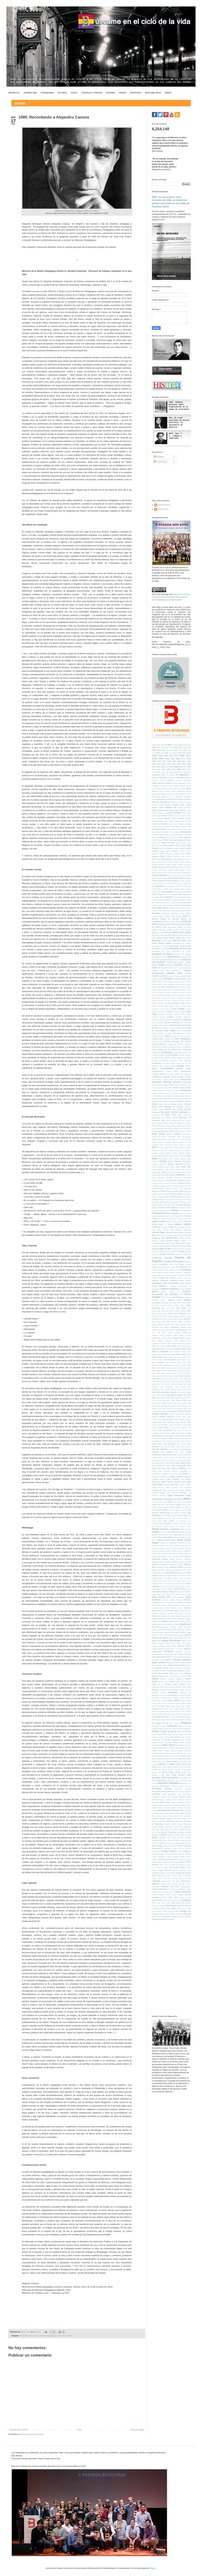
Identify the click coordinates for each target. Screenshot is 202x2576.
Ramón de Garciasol (172, 1759)
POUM (165, 1729)
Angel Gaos (156, 843)
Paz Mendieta (173, 1698)
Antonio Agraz (157, 867)
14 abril (168, 745)
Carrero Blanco (164, 1009)
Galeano (178, 1224)
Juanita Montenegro (184, 1455)
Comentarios (160, 462)
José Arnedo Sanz (170, 1357)
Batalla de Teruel (165, 924)
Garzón (171, 1227)
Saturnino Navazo (171, 1829)
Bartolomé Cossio (177, 913)
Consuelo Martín (169, 1063)
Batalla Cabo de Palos (173, 916)
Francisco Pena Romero (168, 1207)
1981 (162, 772)
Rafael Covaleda (168, 1748)
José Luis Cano (161, 1381)
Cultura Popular (177, 1077)
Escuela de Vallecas (166, 1150)
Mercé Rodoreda (165, 1632)
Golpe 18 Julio (164, 1249)
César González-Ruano (177, 1028)
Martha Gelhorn (179, 1605)
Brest (165, 960)
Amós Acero (173, 824)
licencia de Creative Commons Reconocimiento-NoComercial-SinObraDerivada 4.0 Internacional (171, 597)
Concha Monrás (157, 1058)
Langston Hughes (158, 1479)
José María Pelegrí (184, 1392)
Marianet (180, 1600)
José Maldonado (166, 1387)
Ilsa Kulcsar (168, 1297)
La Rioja (171, 1476)
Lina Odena (167, 1502)
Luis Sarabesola (185, 1523)
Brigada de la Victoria (175, 960)
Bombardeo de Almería (160, 946)
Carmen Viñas (185, 1006)
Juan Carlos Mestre (178, 1427)
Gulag (171, 1264)
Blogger (152, 2568)
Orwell (154, 1681)
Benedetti (168, 932)
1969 (189, 767)
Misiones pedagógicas (48, 2336)
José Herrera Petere (183, 1376)
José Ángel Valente (178, 1354)
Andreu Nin (167, 840)
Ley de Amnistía (179, 1493)
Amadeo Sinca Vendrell (174, 818)
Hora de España (171, 1283)
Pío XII (165, 1723)
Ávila (154, 908)
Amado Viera (163, 821)
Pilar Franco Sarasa (159, 1720)
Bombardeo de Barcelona (180, 946)
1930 (189, 753)
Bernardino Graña (158, 935)
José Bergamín (170, 1360)
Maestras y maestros (169, 1529)
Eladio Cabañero (184, 1115)
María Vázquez (178, 1597)
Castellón (178, 1017)
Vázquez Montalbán (159, 1889)
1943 (183, 759)
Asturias (168, 897)
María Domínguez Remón (168, 1578)
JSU (189, 1422)
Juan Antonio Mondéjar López (162, 1425)
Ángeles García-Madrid (182, 854)
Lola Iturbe (161, 1505)
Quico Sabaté (186, 1740)
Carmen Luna (162, 1003)
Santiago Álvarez (171, 1827)
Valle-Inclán (174, 1886)
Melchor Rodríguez (164, 1629)
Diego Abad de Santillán (177, 1085)
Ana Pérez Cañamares (183, 829)
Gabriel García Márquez (174, 1221)
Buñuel (154, 965)
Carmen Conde (164, 995)
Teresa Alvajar (157, 1859)
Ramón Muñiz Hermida (165, 1767)
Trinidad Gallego (177, 1875)
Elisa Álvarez (186, 1120)
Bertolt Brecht (162, 938)
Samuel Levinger (158, 1827)
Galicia (187, 1224)
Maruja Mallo (174, 1611)
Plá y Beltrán (174, 1723)
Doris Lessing (175, 1099)
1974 (174, 769)
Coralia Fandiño (169, 1066)
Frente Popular (171, 1213)
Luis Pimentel (181, 1521)
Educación (165, 1112)
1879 (185, 745)
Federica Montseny (175, 1164)
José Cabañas (170, 1362)
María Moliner (180, 1589)
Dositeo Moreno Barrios (160, 1101)
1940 (167, 759)
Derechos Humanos (172, 1082)
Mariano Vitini (165, 1602)
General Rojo (172, 1238)
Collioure (188, 1044)
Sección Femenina (168, 1832)
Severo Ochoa (186, 1835)
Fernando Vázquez (158, 1186)
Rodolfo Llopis (186, 1805)
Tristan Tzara (157, 1878)
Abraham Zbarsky (158, 780)
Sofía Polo (155, 1843)
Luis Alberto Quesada (178, 1513)
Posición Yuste (157, 1729)
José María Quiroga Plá (176, 1395)
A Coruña (162, 777)
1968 (184, 767)
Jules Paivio (161, 1460)
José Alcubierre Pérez (178, 1351)
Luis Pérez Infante (166, 1521)
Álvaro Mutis (156, 816)
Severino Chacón (174, 1835)
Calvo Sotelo (172, 968)
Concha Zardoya (170, 1058)
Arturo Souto (167, 894)
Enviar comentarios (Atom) (32, 2434)
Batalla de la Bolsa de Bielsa (172, 921)
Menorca (155, 1632)
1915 (171, 750)
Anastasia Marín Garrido (160, 835)
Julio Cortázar (172, 1468)
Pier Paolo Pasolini (174, 1717)
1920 (185, 750)
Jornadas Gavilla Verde (181, 1349)
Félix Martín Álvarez (175, 1172)
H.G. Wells (171, 1267)
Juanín (174, 1455)
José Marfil (187, 1389)
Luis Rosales (165, 1523)
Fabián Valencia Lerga (182, 1159)
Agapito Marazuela (179, 783)
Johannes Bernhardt (159, 1343)
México (188, 1635)
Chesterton (181, 1033)
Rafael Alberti (168, 1745)
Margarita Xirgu (180, 1570)
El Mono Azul (169, 1115)
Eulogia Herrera (168, 1156)
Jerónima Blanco (177, 1322)
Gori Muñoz (160, 1251)
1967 (180, 767)
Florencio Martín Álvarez (161, 1188)
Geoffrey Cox (186, 1241)
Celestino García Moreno (160, 1025)
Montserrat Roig (158, 1654)
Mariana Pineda (169, 1600)
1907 (180, 747)
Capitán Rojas (186, 976)
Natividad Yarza (158, 1660)
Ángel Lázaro (181, 843)
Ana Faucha (167, 826)
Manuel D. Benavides (168, 1543)
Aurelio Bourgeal (179, 900)
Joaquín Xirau (185, 1341)
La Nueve (183, 1474)
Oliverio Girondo (180, 1676)
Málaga (155, 1532)
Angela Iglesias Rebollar (168, 851)
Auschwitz (187, 902)
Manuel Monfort (165, 1551)
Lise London (186, 1502)
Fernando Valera (184, 1183)
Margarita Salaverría (165, 1570)
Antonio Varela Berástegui (172, 883)
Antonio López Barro (183, 873)
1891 (158, 747)
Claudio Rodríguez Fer (174, 1041)
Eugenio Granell (158, 1153)
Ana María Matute (159, 829)
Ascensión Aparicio (158, 897)
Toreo (172, 1873)
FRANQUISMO (47, 93)
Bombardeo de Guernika (180, 948)
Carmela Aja (161, 990)
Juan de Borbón (165, 1430)
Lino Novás (177, 1502)
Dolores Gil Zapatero (165, 1096)
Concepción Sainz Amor (182, 1052)
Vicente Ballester (158, 1895)
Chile (167, 1036)
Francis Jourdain (163, 1194)
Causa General (157, 1022)
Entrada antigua (137, 2430)
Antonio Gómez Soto (169, 873)
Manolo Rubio (163, 1535)
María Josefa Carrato (177, 1583)
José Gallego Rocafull (159, 1371)
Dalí (153, 1079)
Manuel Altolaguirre (165, 1537)
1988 (175, 772)
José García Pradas (164, 1373)
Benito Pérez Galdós (182, 932)
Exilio (154, 1158)
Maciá (188, 1526)
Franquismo (158, 1213)
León (188, 1482)
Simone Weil (157, 1840)
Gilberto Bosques (166, 1246)
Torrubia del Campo (183, 1873)
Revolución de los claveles (181, 1791)
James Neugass (173, 1316)
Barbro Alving (186, 911)
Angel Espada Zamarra (181, 840)
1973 (168, 769)
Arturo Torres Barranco (182, 894)
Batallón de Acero (184, 927)
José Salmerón (181, 1406)
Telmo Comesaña (171, 1854)
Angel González (168, 843)
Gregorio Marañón (167, 1254)
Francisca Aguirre (176, 1194)
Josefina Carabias (160, 1414)
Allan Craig (162, 813)
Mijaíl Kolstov (172, 1646)
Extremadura (163, 1159)
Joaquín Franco (166, 1338)
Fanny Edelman (175, 1161)
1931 (154, 755)
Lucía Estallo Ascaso (178, 1510)
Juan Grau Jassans (173, 1441)
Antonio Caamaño (184, 867)
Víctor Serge (160, 1906)
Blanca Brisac (167, 940)
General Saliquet (185, 1238)
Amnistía (164, 824)
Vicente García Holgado (175, 1895)
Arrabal (165, 889)
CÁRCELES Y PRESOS (91, 93)
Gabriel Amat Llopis (184, 1219)
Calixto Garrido (162, 968)
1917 (176, 750)
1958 (179, 764)
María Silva (170, 1594)
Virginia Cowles (161, 1911)
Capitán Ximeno (157, 979)
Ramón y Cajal (158, 1775)
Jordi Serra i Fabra (158, 1346)
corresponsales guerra (171, 1068)
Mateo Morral (180, 1616)
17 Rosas (175, 745)
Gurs (176, 1264)
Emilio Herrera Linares (165, 1131)
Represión (162, 1783)
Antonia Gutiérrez (158, 865)
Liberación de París (172, 1499)
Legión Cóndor (166, 1482)
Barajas (178, 911)
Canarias (155, 976)
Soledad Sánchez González (169, 1843)
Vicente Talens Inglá (174, 1900)
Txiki (168, 1878)
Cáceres (187, 965)
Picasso (165, 1717)
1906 (175, 747)
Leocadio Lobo (179, 1482)
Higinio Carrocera (184, 1278)
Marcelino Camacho (160, 1564)
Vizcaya (183, 1911)
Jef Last (165, 1322)
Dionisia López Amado (182, 1088)
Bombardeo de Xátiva (159, 957)
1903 (167, 747)
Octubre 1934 (167, 1673)
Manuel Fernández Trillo (160, 1545)
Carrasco (155, 1009)
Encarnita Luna (163, 1139)
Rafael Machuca (171, 1751)
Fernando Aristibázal (183, 1178)
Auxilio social (156, 905)
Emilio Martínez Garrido (182, 1131)
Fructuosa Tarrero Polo (165, 1216)
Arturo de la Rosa (179, 892)
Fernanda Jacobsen (165, 1178)
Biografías (156, 940)
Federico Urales (163, 1167)
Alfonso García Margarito (161, 805)
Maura (165, 1624)
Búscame (169, 965)
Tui (164, 1878)
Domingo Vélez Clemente (161, 1099)
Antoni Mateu (161, 862)
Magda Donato (185, 1529)
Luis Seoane (157, 1526)
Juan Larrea (157, 1444)
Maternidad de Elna (164, 1619)
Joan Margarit (181, 1330)
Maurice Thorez (173, 1624)
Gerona (188, 1243)
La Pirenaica (162, 1476)
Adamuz (170, 780)
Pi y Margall (156, 1717)
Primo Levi (166, 1734)
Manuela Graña (157, 1562)
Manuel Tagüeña (178, 1556)
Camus (188, 973)
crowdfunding (185, 1071)
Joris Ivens (168, 1349)
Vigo (174, 1908)
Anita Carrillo (186, 856)
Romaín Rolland (170, 1808)
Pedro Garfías (173, 1700)
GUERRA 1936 (30, 93)
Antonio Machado (159, 875)
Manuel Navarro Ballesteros (181, 1551)
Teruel (182, 1862)
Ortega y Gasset (183, 1679)
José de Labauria (180, 1365)
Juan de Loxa (178, 1430)
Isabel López (179, 1305)
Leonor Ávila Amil (171, 1485)
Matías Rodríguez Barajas (181, 1619)
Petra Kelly (167, 1714)
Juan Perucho (186, 1447)
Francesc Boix (178, 1191)
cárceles (168, 978)
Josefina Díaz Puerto (176, 1414)
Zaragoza (155, 1919)
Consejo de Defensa (160, 1060)
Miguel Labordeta (158, 1643)
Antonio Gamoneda (159, 870)
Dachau (188, 1077)
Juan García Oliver (172, 1436)
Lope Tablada (170, 1505)
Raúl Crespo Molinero (175, 1775)
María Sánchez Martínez (182, 1592)
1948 (169, 761)
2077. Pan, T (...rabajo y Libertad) (175, 436)
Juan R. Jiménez (159, 1449)
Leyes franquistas (175, 1495)
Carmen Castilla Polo (172, 992)
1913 (163, 750)
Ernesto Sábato (179, 1148)
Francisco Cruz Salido (183, 1199)
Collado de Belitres (175, 1044)
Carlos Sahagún (167, 987)
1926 (171, 753)
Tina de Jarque (162, 1867)
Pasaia (181, 1690)
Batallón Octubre (173, 930)
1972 (163, 769)
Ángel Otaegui (180, 845)
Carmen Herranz (164, 1000)
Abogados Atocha (184, 778)
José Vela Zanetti (164, 1409)
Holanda (188, 1281)
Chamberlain (186, 1030)
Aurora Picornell (176, 902)
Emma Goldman (174, 1134)
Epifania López (185, 1145)
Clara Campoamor (182, 1039)
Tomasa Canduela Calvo (181, 1870)
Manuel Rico (156, 1556)
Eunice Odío (179, 1156)
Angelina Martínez (173, 856)
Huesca (162, 1286)
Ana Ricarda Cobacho (160, 832)
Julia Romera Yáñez (183, 1460)
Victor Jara (175, 1903)
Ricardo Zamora (184, 1800)
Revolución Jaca (159, 1794)
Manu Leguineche (175, 1535)
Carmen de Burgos (177, 995)
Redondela (162, 1780)
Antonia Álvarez (185, 862)
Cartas (181, 1008)
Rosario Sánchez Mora (161, 1819)
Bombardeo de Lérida (181, 951)
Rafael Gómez (157, 1751)
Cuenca (166, 1077)
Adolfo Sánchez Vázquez (162, 783)
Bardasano (166, 913)
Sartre (162, 1829)
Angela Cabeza (178, 848)
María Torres (163, 509)
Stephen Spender (184, 1846)
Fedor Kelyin (175, 1167)
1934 (22, 2336)
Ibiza (189, 1289)
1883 (189, 745)
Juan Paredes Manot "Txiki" (169, 1447)
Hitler (182, 1281)
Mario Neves (156, 1605)
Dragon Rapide (174, 1101)
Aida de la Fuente (179, 788)
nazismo (186, 1659)
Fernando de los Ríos (175, 1180)
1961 (154, 767)
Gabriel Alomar (171, 1219)
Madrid (155, 1529)
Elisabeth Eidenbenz (169, 1123)
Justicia (181, 1468)
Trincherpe (166, 1875)
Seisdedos (163, 1835)
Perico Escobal (157, 1714)
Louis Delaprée (163, 1510)
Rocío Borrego (175, 1805)
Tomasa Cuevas (158, 1873)
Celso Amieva (175, 1025)
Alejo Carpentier (184, 799)
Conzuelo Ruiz (157, 1066)
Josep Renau (173, 1419)
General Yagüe (172, 1241)
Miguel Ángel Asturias (160, 1638)
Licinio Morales (157, 1502)
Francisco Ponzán (164, 1210)
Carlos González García (171, 984)
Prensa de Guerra (168, 1731)
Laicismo (187, 1476)
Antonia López (171, 865)
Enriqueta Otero (158, 1145)
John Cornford (172, 1343)
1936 (181, 755)
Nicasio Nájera (162, 1665)
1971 (159, 769)
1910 (189, 747)
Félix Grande (162, 1172)
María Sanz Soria (158, 1594)
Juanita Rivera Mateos (160, 1457)
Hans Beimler (181, 1267)
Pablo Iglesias (179, 1684)
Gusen (181, 1264)
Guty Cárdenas (162, 1267)
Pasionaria (172, 1692)
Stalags (160, 1846)
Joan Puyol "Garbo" (165, 1332)
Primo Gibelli (156, 1734)
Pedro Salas (180, 1706)
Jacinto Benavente (167, 1311)
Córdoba (180, 1066)
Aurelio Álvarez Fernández (161, 900)
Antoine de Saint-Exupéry (162, 859)
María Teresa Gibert (183, 1594)
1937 (188, 755)
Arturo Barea (166, 892)
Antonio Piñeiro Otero (175, 878)
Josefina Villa (180, 1417)
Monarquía (168, 1651)
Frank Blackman (185, 1210)
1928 (180, 753)
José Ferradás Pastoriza (182, 1368)
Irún (170, 1303)
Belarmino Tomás (158, 932)
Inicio (79, 2430)
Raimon (154, 1756)
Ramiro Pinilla (176, 1756)
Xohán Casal (156, 1916)
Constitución (156, 1063)
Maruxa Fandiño (166, 1613)
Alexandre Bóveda (159, 802)
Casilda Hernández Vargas (169, 1014)
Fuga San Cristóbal (183, 1216)
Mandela (181, 1532)
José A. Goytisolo (160, 1351)
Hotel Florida (185, 1283)
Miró (181, 1649)
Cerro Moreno (163, 1028)
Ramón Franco (185, 1759)
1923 (158, 753)
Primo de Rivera (184, 1731)
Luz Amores (180, 1526)
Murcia (159, 1657)
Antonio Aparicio (170, 867)
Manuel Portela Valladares (181, 1554)
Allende (170, 813)
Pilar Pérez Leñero (184, 1720)
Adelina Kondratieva (183, 780)
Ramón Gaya (172, 1761)
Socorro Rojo (173, 1840)
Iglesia (155, 1291)
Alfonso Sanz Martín (182, 805)
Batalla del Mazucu (169, 927)
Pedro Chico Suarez (159, 1700)
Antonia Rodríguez (184, 865)
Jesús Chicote (181, 1324)
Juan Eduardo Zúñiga (167, 1433)
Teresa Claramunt (169, 1859)
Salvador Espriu (170, 1824)
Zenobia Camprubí (167, 1919)
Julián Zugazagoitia (178, 1465)
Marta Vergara (167, 1605)
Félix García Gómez (172, 1169)
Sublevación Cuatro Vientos (173, 1848)
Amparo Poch (157, 826)
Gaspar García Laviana (182, 1227)
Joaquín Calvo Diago (174, 1335)
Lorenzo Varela (175, 1507)
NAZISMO (110, 93)
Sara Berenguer (185, 1827)
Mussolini (166, 1657)
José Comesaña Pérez (166, 1365)
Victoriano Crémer (184, 1906)
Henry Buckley (157, 1272)
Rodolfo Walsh (157, 1808)
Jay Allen (187, 1319)
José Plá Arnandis (179, 1403)
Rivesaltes (155, 1802)
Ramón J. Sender (167, 1764)
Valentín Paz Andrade (169, 1884)
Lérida (188, 1490)
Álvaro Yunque (167, 816)
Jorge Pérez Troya (184, 1346)
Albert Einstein (164, 791)
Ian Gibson (182, 1289)
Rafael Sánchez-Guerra (167, 1753)
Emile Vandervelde (158, 1126)
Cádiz (154, 968)
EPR (154, 1147)
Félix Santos (170, 1175)
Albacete (155, 791)
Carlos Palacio (186, 984)
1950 (179, 761)
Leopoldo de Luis (159, 1490)
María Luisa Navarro (183, 1586)
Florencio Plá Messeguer (181, 1188)
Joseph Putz (156, 1422)
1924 (162, 753)
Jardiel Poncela (157, 1319)
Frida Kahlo (183, 1213)
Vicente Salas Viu (159, 1900)
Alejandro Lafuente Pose (167, 799)
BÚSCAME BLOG (153, 93)
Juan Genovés (157, 1438)
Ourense (171, 1682)
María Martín (156, 1589)
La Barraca (164, 1474)
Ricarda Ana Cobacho (168, 1797)
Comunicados (167, 1052)
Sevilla (155, 1837)
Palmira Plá (164, 1690)
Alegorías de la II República (172, 797)
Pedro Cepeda (185, 1698)
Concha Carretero (158, 1055)
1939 (161, 758)
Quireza (168, 1742)
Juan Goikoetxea (181, 1438)
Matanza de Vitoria (168, 1616)
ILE (162, 1297)
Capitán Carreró (174, 976)
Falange (162, 1161)
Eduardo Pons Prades (174, 1109)
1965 (171, 767)
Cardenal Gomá (179, 979)
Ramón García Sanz (159, 1761)
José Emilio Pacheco (164, 1368)
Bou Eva (160, 960)
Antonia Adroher (173, 862)
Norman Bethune (177, 1671)
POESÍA (122, 93)
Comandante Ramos (174, 1047)
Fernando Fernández (170, 1183)
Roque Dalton (174, 1813)
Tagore (179, 1851)
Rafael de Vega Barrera (183, 1748)
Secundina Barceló (184, 1832)
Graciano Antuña (171, 1251)
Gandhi (164, 1227)
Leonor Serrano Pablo (161, 1487)
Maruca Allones (162, 1611)
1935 (176, 756)
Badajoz (166, 908)
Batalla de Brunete (169, 919)
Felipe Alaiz (186, 1167)
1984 (167, 772)
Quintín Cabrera (158, 1742)
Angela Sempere (165, 854)
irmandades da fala (160, 1303)
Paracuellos (174, 1690)
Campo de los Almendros (166, 970)
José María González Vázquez (164, 1392)
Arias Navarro (169, 886)
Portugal (188, 1726)
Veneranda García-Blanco (177, 1889)
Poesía (186, 1723)
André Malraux (185, 837)
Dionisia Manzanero (159, 1090)
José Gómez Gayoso (166, 1376)
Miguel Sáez (170, 1643)
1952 (189, 761)
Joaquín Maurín (178, 1338)
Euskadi (188, 1156)
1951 (184, 761)
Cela (181, 1022)
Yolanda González (178, 1916)
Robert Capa (165, 1802)
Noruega (188, 1671)
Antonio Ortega (161, 878)
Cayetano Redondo (171, 1022)
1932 (160, 756)
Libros (186, 1498)
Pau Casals (171, 1695)
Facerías (155, 1161)
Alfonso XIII (171, 807)
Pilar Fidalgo (186, 1717)
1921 (189, 750)
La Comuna (173, 1474)
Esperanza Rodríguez (183, 1150)
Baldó (164, 911)
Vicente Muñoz (185, 1897)
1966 (176, 767)
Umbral (188, 1878)
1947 (164, 761)
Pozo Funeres (172, 1729)
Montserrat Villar (171, 1654)
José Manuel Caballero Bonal (171, 1389)
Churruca (187, 1036)
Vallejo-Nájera (186, 1886)
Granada (180, 1251)
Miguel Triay (180, 1643)
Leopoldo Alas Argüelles (181, 1487)
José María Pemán (159, 1395)
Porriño (180, 1726)
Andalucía (162, 837)
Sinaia (165, 1840)
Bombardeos (173, 957)
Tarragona (187, 1851)
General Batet (168, 1230)
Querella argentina (171, 1740)
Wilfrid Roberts (164, 1914)
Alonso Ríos (186, 813)
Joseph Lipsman (185, 1419)
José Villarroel (177, 1409)
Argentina (159, 886)
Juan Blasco (178, 1425)
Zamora (69, 2336)
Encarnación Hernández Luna (169, 1137)
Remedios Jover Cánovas (176, 1780)
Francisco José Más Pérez (165, 1205)
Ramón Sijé (156, 1772)
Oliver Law (169, 1676)
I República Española (168, 1289)
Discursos (186, 1090)
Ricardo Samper (158, 1800)
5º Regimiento (182, 775)
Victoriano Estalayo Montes (161, 1908)
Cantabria (163, 976)
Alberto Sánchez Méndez (176, 794)
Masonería (156, 1616)
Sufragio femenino (169, 1851)
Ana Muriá (170, 829)
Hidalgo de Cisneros (167, 1278)
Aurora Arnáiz (165, 902)
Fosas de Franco (159, 1191)
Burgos (161, 965)
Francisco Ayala (177, 1197)
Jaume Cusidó (168, 1319)
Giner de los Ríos (179, 1246)
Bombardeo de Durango (160, 949)
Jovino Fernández (168, 1422)
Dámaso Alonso (162, 1079)
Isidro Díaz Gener (168, 1308)
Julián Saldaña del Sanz (161, 1465)
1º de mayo (183, 772)
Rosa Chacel (185, 1813)
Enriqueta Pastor (171, 1145)
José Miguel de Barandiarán (180, 1398)
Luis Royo (174, 1523)
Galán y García (166, 1224)
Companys (186, 1050)
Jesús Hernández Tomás (174, 1327)
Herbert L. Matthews (183, 1272)
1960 (189, 764)
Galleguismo (157, 1227)
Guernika (168, 1258)
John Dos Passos (184, 1343)
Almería (177, 813)
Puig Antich (175, 1737)
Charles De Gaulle (165, 1033)
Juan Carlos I (164, 1427)
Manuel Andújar (179, 1537)
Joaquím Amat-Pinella (183, 1332)
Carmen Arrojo (185, 990)
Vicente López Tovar (169, 1897)
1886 (154, 747)
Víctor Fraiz (156, 1903)
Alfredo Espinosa (184, 807)
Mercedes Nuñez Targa (181, 1632)
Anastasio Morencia (176, 835)
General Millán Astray (174, 1232)
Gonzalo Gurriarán (178, 1249)
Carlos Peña (156, 987)
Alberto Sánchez (162, 794)
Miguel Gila (156, 1641)
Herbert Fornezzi (169, 1272)
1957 (174, 764)
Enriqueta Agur (169, 1142)
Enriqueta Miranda (184, 1142)
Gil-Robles (155, 1246)
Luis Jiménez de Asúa (171, 1518)
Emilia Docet (181, 1126)
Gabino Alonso (164, 505)
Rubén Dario (176, 1819)
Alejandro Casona (31, 2336)
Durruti (155, 1104)
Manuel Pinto (166, 1554)
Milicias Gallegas (158, 1649)
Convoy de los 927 (183, 1063)
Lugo (168, 1513)
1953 (154, 764)
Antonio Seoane (185, 881)
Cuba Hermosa (185, 1074)
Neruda (162, 1662)
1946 (159, 761)
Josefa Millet (172, 1411)
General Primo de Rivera (175, 1235)
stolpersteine (157, 1848)
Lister (154, 1505)
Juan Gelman (185, 1436)
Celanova (187, 1022)
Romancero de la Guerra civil (170, 1810)
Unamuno (156, 1881)
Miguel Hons (186, 1641)
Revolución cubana (183, 1789)
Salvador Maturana (184, 1824)
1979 (158, 772)
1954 (159, 764)
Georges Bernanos (158, 1243)
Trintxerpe (187, 1875)
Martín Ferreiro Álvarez (173, 1608)
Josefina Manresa (166, 1417)
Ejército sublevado (179, 1112)
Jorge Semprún (158, 1349)
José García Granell (175, 1371)
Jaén (189, 1311)
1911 (154, 750)
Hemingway (186, 1270)
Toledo (182, 1867)
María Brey (182, 1573)
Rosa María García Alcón (162, 1816)
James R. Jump (185, 1316)
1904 (171, 747)
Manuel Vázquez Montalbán (180, 1559)
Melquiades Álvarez (184, 1629)
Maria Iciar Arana (174, 1581)
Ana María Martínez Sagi (181, 826)
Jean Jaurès (156, 1322)
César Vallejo (169, 1030)
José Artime (182, 1357)
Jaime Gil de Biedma (177, 1314)
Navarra (168, 1660)
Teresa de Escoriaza (183, 1859)
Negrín (155, 1662)
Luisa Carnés (168, 1526)
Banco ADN (171, 911)
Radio (175, 1742)
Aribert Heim (179, 886)
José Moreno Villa (178, 1400)
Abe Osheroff (171, 778)
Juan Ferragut (181, 1433)
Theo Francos (164, 1865)
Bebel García (186, 930)
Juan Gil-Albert (168, 1438)
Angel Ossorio (168, 845)
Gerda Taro (180, 1243)
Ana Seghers (174, 832)
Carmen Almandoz (173, 990)
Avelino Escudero (168, 905)
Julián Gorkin (164, 1463)
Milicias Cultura (184, 1646)
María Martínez (167, 1589)
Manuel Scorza (166, 1556)
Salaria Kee (179, 1821)
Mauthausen (185, 1624)
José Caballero (158, 1362)
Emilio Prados (158, 1134)
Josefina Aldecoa (184, 1411)
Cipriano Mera (157, 1039)
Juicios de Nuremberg (178, 1457)
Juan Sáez (179, 1452)
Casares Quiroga (179, 1012)
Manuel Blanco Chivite (167, 1540)
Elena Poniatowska (173, 1120)
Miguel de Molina (185, 1638)
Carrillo (174, 1009)
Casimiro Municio (158, 1017)
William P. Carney (176, 1914)
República (61, 2336)
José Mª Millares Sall (179, 1384)
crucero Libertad (158, 1074)
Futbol (154, 1219)
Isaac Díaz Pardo (179, 1303)
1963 (163, 767)
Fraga (169, 1191)
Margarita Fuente (162, 1567)
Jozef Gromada (180, 1422)
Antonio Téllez (157, 883)
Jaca (158, 1311)
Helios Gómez (175, 1270)
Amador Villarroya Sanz (176, 821)
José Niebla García (165, 1403)
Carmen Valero (174, 1006)
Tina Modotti (174, 1867)
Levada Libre (164, 1493)
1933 (165, 756)
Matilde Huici (156, 1621)
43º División (170, 775)
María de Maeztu (165, 1575)
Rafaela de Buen (184, 1753)
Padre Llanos (186, 1687)
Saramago (155, 1829)
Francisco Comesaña (166, 1199)
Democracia (185, 1079)
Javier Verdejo (178, 1319)
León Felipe (157, 1484)
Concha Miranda (185, 1055)
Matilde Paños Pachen (182, 1621)
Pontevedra (172, 1726)
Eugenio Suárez (185, 1153)
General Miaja (158, 1232)
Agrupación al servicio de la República (165, 786)
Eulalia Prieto (156, 1156)
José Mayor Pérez (163, 1398)
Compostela (156, 1052)
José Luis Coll (172, 1381)
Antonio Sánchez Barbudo (168, 881)
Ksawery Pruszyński (179, 1471)
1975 (179, 769)
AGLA (188, 783)
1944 (188, 759)
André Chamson (172, 837)
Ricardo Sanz (171, 1800)
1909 (184, 747)
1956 (169, 764)
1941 (172, 759)
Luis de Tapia (182, 1515)
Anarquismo (185, 832)
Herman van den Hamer (160, 1275)
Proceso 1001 (177, 1734)
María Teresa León (161, 1597)
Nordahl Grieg (165, 1671)
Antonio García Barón (175, 870)
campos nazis (174, 973)
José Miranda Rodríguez (161, 1400)
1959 (184, 764)
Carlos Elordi (162, 982)
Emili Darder (170, 1126)
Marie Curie (174, 1602)
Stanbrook (172, 1846)
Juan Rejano (166, 1452)
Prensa (155, 1731)
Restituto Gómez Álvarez (181, 1786)
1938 (154, 758)
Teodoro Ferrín (185, 1857)
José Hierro (156, 1379)
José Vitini (187, 1409)
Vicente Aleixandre (182, 1892)
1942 (178, 759)
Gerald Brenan (170, 1243)
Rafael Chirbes (157, 1748)
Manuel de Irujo (184, 1543)
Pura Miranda (186, 1737)
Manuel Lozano (164, 1548)
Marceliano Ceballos (171, 1562)
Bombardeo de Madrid (162, 954)
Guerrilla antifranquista (173, 1261)
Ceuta (179, 1030)
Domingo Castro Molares (182, 1096)
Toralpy (167, 1873)
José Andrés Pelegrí (164, 1354)
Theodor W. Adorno (177, 1865)
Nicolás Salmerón (175, 1668)
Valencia (155, 1884)
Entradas (159, 457)
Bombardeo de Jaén (161, 951)
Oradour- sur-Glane (167, 1679)
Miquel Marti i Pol (172, 1649)
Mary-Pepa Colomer (183, 1613)
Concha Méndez (171, 1055)
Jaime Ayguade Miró (159, 1314)
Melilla (174, 1629)
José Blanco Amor (184, 1360)
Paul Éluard (181, 1695)
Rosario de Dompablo (182, 1816)
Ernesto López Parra (165, 1148)
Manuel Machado (178, 1548)
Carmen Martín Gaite (176, 1003)
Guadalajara (156, 1258)
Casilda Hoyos (185, 1014)
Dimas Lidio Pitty (165, 1088)
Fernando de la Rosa (159, 1180)
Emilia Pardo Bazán (165, 1128)
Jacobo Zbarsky (180, 1311)
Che (174, 1033)
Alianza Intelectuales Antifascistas (165, 810)
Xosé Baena (166, 1916)
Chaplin (154, 1033)
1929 (184, 753)
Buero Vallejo (185, 962)
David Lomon (174, 1079)
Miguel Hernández (171, 1640)
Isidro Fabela (181, 1308)
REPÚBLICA (14, 93)
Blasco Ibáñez (165, 943)
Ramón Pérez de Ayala (182, 1767)
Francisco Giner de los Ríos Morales (165, 1202)
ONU (189, 1676)
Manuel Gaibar (174, 1545)
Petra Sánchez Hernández (181, 1714)
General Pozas (161, 1235)
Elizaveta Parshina (184, 1123)
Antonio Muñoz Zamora (176, 875)
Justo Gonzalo (164, 1471)
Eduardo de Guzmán (174, 1107)
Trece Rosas (157, 1875)
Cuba (177, 1074)
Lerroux (155, 1493)
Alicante (183, 810)
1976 (184, 769)
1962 (158, 767)
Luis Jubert (183, 1518)
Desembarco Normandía (160, 1085)
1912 (159, 750)
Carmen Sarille (162, 1006)
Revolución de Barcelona (161, 1791)
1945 (154, 761)
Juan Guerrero (186, 1441)
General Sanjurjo (158, 1241)
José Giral (176, 1373)
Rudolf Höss (161, 1821)
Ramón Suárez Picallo (171, 1772)
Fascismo (187, 1161)
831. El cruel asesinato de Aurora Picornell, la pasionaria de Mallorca (179, 422)
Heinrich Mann (163, 1270)
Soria (154, 1846)
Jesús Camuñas (169, 1324)
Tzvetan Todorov (178, 1878)
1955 (164, 764)
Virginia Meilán (173, 1911)
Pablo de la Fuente (183, 1682)
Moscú (180, 1654)
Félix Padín (161, 1175)
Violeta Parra (181, 1908)
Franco (175, 1210)
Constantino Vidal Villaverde (180, 1060)
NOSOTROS (135, 93)
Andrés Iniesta (157, 840)
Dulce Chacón (185, 1101)
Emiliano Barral (178, 1128)
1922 (153, 753)
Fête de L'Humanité (173, 1186)
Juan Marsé (181, 1444)
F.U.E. (171, 1159)
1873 (181, 745)
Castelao (170, 1017)
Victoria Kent (170, 1905)
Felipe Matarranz (158, 1169)
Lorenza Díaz (186, 1505)
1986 (171, 772)
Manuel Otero (157, 1554)
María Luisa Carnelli (167, 1586)
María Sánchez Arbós (164, 1592)
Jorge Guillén (171, 1346)
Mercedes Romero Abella (174, 1635)
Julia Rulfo (155, 1463)
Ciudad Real (168, 1039)
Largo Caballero (172, 1479)
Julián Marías (185, 1463)
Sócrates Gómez (185, 1840)
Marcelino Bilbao (185, 1562)
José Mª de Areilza (163, 1384)
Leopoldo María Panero (176, 1490)
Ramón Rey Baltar (159, 1769)
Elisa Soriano (156, 1123)
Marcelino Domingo (176, 1564)
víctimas (186, 1900)
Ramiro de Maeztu (164, 1756)
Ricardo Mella (185, 1797)
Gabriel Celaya (158, 1221)
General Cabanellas (183, 1230)
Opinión (155, 1679)
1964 (167, 767)
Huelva (154, 1286)
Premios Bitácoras (184, 1729)
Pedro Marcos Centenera (166, 1703)
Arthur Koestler (174, 889)
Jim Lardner (162, 1330)
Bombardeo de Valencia (182, 954)
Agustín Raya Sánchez (164, 788)
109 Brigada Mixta (158, 745)
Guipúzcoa (163, 1264)
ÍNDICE (168, 93)
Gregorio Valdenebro (183, 1254)
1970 (154, 769)
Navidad (176, 1660)
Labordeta (179, 1476)
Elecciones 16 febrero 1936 (164, 1118)
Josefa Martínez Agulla (160, 1411)
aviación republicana (183, 905)
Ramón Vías (186, 1772)
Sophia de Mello (185, 1843)
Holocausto (157, 1283)
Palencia (155, 1690)
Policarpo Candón (158, 1726)
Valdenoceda (186, 1881)
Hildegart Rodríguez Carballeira (165, 1281)
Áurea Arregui (178, 897)
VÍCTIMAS (62, 93)
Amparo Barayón (185, 824)
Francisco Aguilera (163, 1197)
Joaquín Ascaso (158, 1335)
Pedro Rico (170, 1706)
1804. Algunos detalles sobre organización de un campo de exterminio (179, 405)
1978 (153, 772)
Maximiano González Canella (172, 1627)
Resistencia (164, 1786)
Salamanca (170, 1821)
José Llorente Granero (170, 1379)
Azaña (159, 908)
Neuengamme (170, 1662)
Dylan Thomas (164, 1104)
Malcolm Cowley (164, 1532)
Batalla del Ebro (178, 924)
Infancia (187, 1300)
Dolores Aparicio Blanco (161, 1093)
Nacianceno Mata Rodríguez (181, 1657)
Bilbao (178, 938)
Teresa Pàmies (157, 1862)
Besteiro (172, 938)
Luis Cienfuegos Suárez (168, 1515)
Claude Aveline (157, 1041)
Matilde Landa (167, 1621)
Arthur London (186, 889)
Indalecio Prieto (175, 1300)
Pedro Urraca (163, 1709)
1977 (189, 769)
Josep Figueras (162, 1419)
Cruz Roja (170, 1074)
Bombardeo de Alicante (182, 943)
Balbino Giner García (177, 908)
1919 (180, 750)
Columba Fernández (159, 1047)
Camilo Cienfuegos (184, 968)
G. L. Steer (161, 1219)
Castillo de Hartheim (165, 1020)
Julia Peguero (171, 1460)
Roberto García (163, 1805)
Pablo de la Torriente (161, 1684)
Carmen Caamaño (158, 992)
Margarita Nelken (176, 1567)
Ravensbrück (173, 1778)
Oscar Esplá (163, 1682)
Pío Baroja (156, 1723)
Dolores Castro (178, 1093)
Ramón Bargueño (158, 1759)
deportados (157, 1082)
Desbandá (187, 1082)
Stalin (166, 1846)
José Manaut (180, 1387)
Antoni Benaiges (178, 859)
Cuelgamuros (157, 1077)
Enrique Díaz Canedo (177, 1139)
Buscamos (178, 965)
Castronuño (177, 1020)
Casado (169, 1012)
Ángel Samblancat (165, 848)
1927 (175, 753)
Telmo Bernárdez (158, 1854)
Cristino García (172, 1071)
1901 (162, 747)
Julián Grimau (174, 1463)
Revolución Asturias (162, 1789)
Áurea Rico (187, 897)
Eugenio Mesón (171, 1153)
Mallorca (174, 1532)
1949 (174, 761)
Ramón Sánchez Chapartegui (179, 1769)
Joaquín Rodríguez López (167, 1341)
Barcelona (156, 913)
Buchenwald (172, 962)
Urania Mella (166, 1881)
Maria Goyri (163, 1581)
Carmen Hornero (178, 1000)
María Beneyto (171, 1573)
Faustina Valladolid (159, 1164)
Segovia (155, 1835)
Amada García (179, 816)
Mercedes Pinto (157, 1635)
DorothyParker (186, 1099)
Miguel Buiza (173, 1638)
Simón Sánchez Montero (181, 1837)
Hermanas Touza (176, 1275)
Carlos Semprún (180, 987)
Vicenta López (169, 1892)
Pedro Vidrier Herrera (177, 1709)
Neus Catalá (180, 1662)
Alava (188, 788)
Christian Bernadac (177, 1036)
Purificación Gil (157, 1740)
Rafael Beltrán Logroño (183, 1745)
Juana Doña (166, 1455)
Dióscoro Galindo (173, 1090)
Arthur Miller (156, 892)
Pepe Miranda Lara (172, 1711)
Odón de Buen (179, 1673)
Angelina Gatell (158, 856)
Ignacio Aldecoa (168, 1291)
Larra (182, 1479)
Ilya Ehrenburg (178, 1297)
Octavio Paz (157, 1673)
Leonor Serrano (185, 1485)
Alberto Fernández (178, 791)
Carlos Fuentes (173, 982)
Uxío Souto (175, 1881)
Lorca (177, 1504)
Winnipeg (187, 1914)
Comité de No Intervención (169, 1050)
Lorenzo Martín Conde (160, 1507)
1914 (167, 750)
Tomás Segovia (164, 1870)
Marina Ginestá (185, 1602)
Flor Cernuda (186, 1186)
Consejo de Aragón (184, 1058)
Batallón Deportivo (158, 930)
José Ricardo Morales (168, 1406)
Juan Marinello (169, 1444)
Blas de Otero (179, 940)
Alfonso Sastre (158, 807)
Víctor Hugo (165, 1903)
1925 (166, 753)
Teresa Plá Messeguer (171, 1862)
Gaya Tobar (156, 1230)
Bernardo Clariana (171, 935)
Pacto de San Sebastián (172, 1687)
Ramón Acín (186, 1756)
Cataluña (187, 1020)
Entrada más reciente (18, 2430)
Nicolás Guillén (162, 1668)
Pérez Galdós (186, 1711)
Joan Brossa (170, 1330)
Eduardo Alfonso (177, 1104)
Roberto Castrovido (178, 1802)
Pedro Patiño (181, 1703)
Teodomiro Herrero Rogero (168, 1857)
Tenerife (181, 1854)
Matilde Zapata (157, 1624)
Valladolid (164, 1886)
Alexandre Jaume (173, 802)
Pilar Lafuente (172, 1720)
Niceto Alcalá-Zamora (176, 1665)
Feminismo (180, 1175)
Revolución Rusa (174, 1794)
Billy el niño (186, 938)
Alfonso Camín (185, 802)
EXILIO (74, 93)
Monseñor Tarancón (183, 1651)
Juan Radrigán (174, 1449)
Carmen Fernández (169, 998)
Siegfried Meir (164, 1837)
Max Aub (155, 1627)
